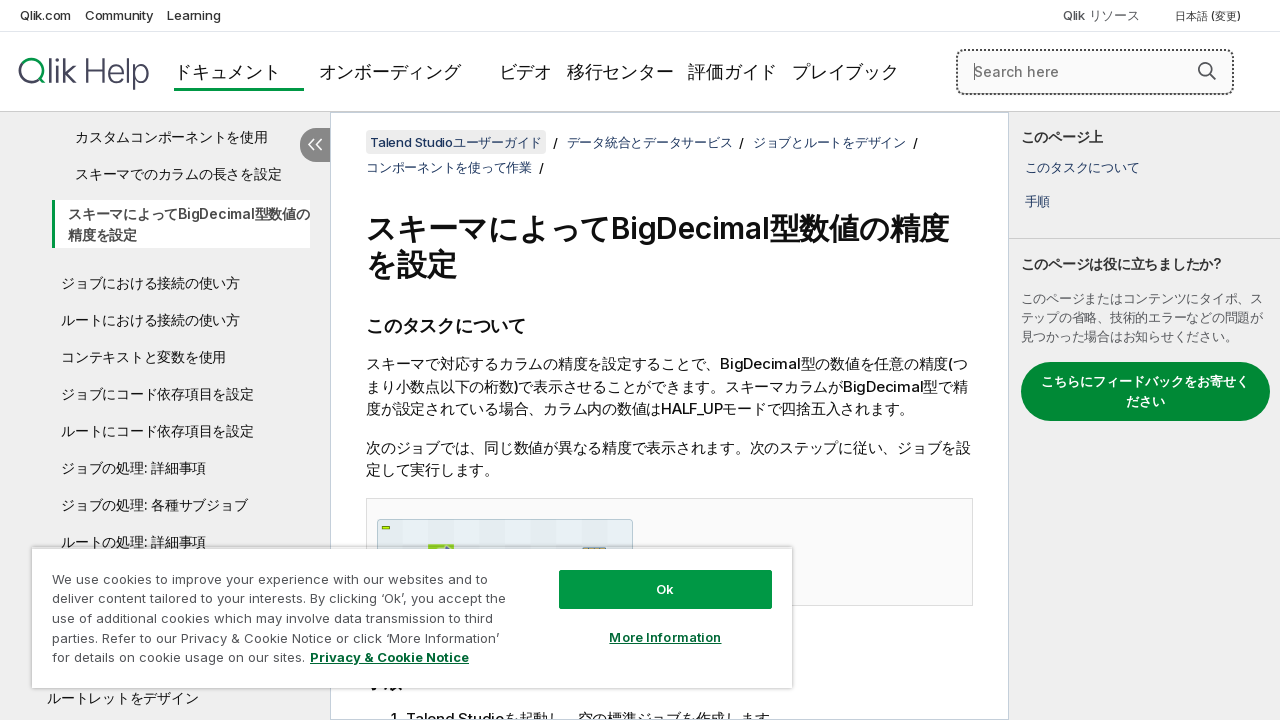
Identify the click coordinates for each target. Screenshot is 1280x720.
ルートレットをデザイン (122, 697)
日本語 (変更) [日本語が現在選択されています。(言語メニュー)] (1209, 16)
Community (119, 15)
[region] (403, 610)
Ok (650, 574)
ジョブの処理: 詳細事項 (133, 467)
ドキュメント (227, 71)
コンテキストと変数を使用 (143, 356)
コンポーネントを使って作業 (449, 167)
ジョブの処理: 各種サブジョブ (154, 504)
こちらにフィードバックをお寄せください (1145, 391)
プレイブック (845, 71)
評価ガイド (732, 71)
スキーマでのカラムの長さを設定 (178, 173)
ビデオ (525, 71)
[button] (1207, 71)
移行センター (620, 71)
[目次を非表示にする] (315, 145)
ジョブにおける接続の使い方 (150, 282)
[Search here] (1095, 72)
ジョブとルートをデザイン (829, 142)
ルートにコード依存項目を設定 (157, 430)
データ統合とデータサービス (650, 142)
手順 (1038, 201)
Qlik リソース (1101, 15)
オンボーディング (390, 71)
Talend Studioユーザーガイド (456, 142)
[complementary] (1144, 416)
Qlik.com (45, 15)
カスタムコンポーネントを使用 (171, 136)
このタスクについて (1082, 167)
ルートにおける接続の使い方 (150, 319)
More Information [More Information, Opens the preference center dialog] (650, 622)
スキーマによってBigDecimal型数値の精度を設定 (189, 224)
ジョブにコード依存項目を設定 (157, 393)
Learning (193, 15)
